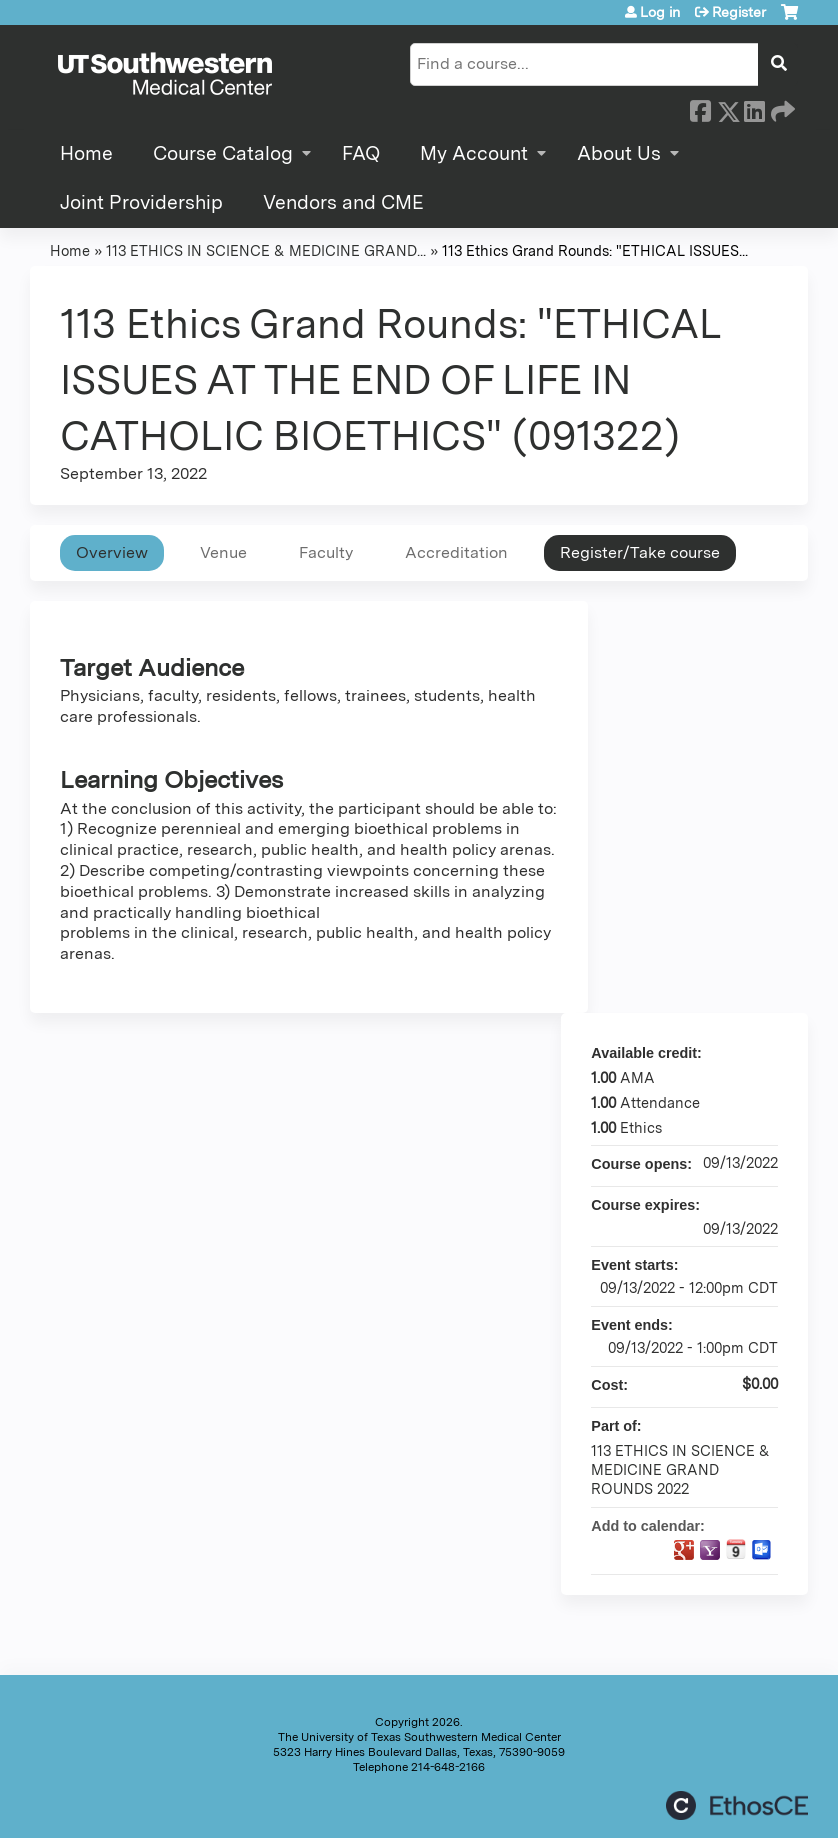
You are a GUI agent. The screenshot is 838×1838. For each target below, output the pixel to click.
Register (739, 12)
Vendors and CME (343, 202)
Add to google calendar (684, 1550)
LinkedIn (754, 108)
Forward (781, 108)
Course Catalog (223, 153)
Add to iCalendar (736, 1549)
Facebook (700, 108)
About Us (619, 153)
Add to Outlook (762, 1550)
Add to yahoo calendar (710, 1550)
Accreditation (456, 552)
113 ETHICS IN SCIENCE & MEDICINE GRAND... (266, 250)
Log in (660, 12)
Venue (223, 552)
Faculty (326, 552)
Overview (112, 552)
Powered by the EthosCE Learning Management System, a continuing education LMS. (737, 1805)
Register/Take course (640, 552)
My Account (474, 153)
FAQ (361, 153)
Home (86, 153)
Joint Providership (141, 202)
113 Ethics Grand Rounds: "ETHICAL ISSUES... (595, 250)
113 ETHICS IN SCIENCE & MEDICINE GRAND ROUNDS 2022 (680, 1469)
